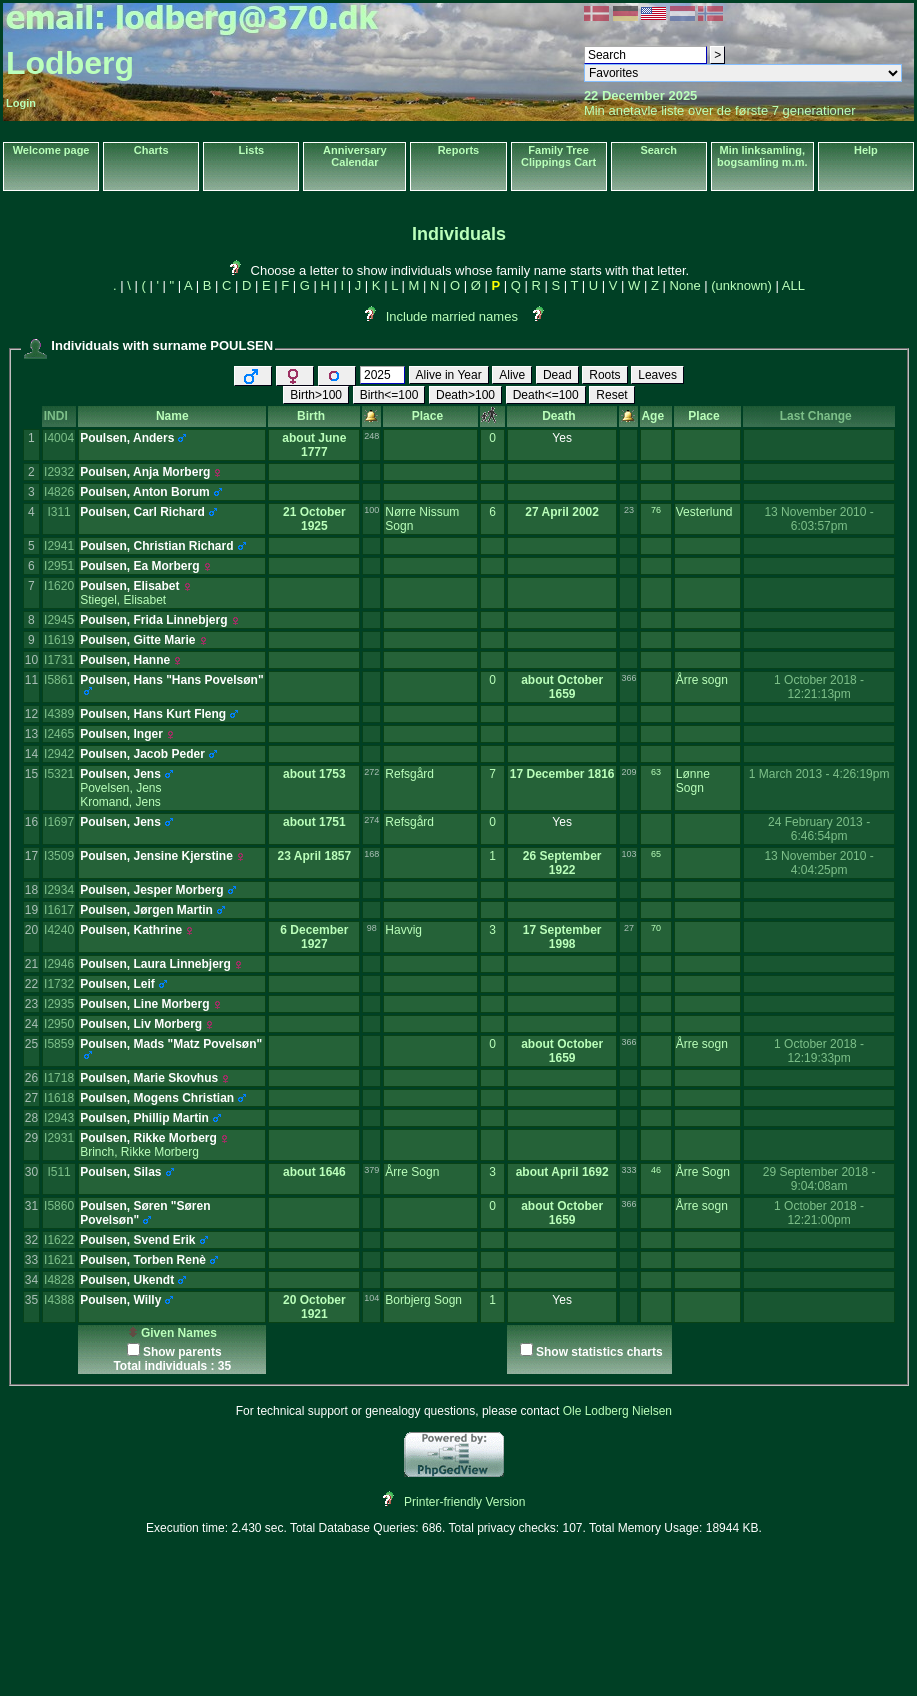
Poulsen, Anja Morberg (145, 472)
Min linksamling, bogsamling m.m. (762, 156)
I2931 (59, 1138)
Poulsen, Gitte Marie (137, 640)
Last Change (819, 416)
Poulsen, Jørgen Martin (146, 910)
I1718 (59, 1078)
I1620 (59, 586)
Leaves (657, 375)
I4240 (59, 930)
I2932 (59, 472)
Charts (151, 150)
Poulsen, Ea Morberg (139, 566)
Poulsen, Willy (120, 1300)
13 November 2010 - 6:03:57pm (818, 519)
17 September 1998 (562, 937)
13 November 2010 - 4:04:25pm (818, 863)
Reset (611, 395)
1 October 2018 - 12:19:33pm (819, 1051)
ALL (793, 285)
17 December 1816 (562, 774)
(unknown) (741, 285)
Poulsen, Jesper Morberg (151, 890)
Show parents (182, 1352)
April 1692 (579, 1172)
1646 (332, 1172)
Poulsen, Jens (120, 774)
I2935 (59, 1004)
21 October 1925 (314, 519)
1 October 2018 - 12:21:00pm (819, 1213)
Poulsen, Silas (120, 1172)
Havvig (403, 930)
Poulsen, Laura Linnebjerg (155, 964)
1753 (332, 774)
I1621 (59, 1260)
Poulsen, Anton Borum (145, 492)
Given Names (172, 1333)
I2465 (59, 734)
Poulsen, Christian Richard (156, 546)
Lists (252, 150)
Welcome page (51, 150)
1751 (332, 822)
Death (562, 416)
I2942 (59, 754)
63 (656, 772)
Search (658, 150)
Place (431, 416)
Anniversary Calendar (355, 156)
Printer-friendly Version (464, 1502)
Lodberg (70, 63)
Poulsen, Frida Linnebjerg (153, 620)
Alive (512, 375)
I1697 (59, 822)
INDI (59, 416)
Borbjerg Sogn (423, 1300)
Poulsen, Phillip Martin (144, 1118)
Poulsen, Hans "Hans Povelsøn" (171, 680)
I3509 (59, 856)
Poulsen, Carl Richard (142, 512)
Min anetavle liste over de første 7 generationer (720, 110)
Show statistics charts (599, 1352)
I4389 (59, 714)
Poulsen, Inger (121, 734)
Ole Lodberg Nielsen (617, 1411)
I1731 (59, 660)
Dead (557, 375)
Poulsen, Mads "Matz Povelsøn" (171, 1044)
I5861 (59, 680)
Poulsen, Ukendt (127, 1280)
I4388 (59, 1300)
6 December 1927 (314, 937)
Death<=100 (546, 395)
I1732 (59, 984)
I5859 (59, 1044)
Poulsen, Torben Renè (143, 1260)
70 (656, 928)
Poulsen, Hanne (125, 660)
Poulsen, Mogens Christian (157, 1098)
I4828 (59, 1280)
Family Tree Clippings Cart (558, 156)
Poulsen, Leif (117, 984)
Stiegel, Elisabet (123, 600)
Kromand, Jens (120, 802)
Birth (314, 416)
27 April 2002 (562, 512)
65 (656, 854)
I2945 (59, 620)
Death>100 (465, 395)
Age (655, 416)
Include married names (452, 316)
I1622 (59, 1240)
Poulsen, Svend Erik (137, 1240)
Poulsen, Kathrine (131, 930)
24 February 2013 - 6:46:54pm (819, 829)
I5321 (59, 774)
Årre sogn (702, 680)
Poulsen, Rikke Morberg (148, 1138)
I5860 (59, 1206)
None (685, 285)
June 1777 (323, 445)
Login (21, 103)
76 (656, 510)
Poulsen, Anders (127, 438)
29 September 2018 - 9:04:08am (819, 1179)
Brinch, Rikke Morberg (139, 1152)
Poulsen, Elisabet (129, 586)
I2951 (59, 566)
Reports (459, 150)
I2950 (59, 1024)
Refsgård (409, 774)
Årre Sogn (412, 1172)
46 (656, 1170)
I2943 (59, 1118)
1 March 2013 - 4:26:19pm (819, 774)
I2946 (59, 964)
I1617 (59, 910)
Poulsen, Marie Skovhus (149, 1078)
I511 (58, 1172)
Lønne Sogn (693, 781)
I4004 (59, 438)
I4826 (59, 492)
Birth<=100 (389, 395)
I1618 (59, 1098)
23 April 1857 (315, 856)
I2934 (59, 890)
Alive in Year (449, 375)
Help (866, 150)
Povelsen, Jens (120, 788)
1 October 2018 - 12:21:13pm (819, 687)
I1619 (59, 640)
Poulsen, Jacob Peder (142, 754)
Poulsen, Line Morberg (144, 1004)
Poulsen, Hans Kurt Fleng (153, 714)
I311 (58, 512)
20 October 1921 (314, 1307)
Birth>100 (316, 395)
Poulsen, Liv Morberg (141, 1024)
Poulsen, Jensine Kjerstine (156, 856)
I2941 (59, 546)
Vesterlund (704, 512)
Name (172, 416)
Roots (604, 375)
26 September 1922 (562, 863)
